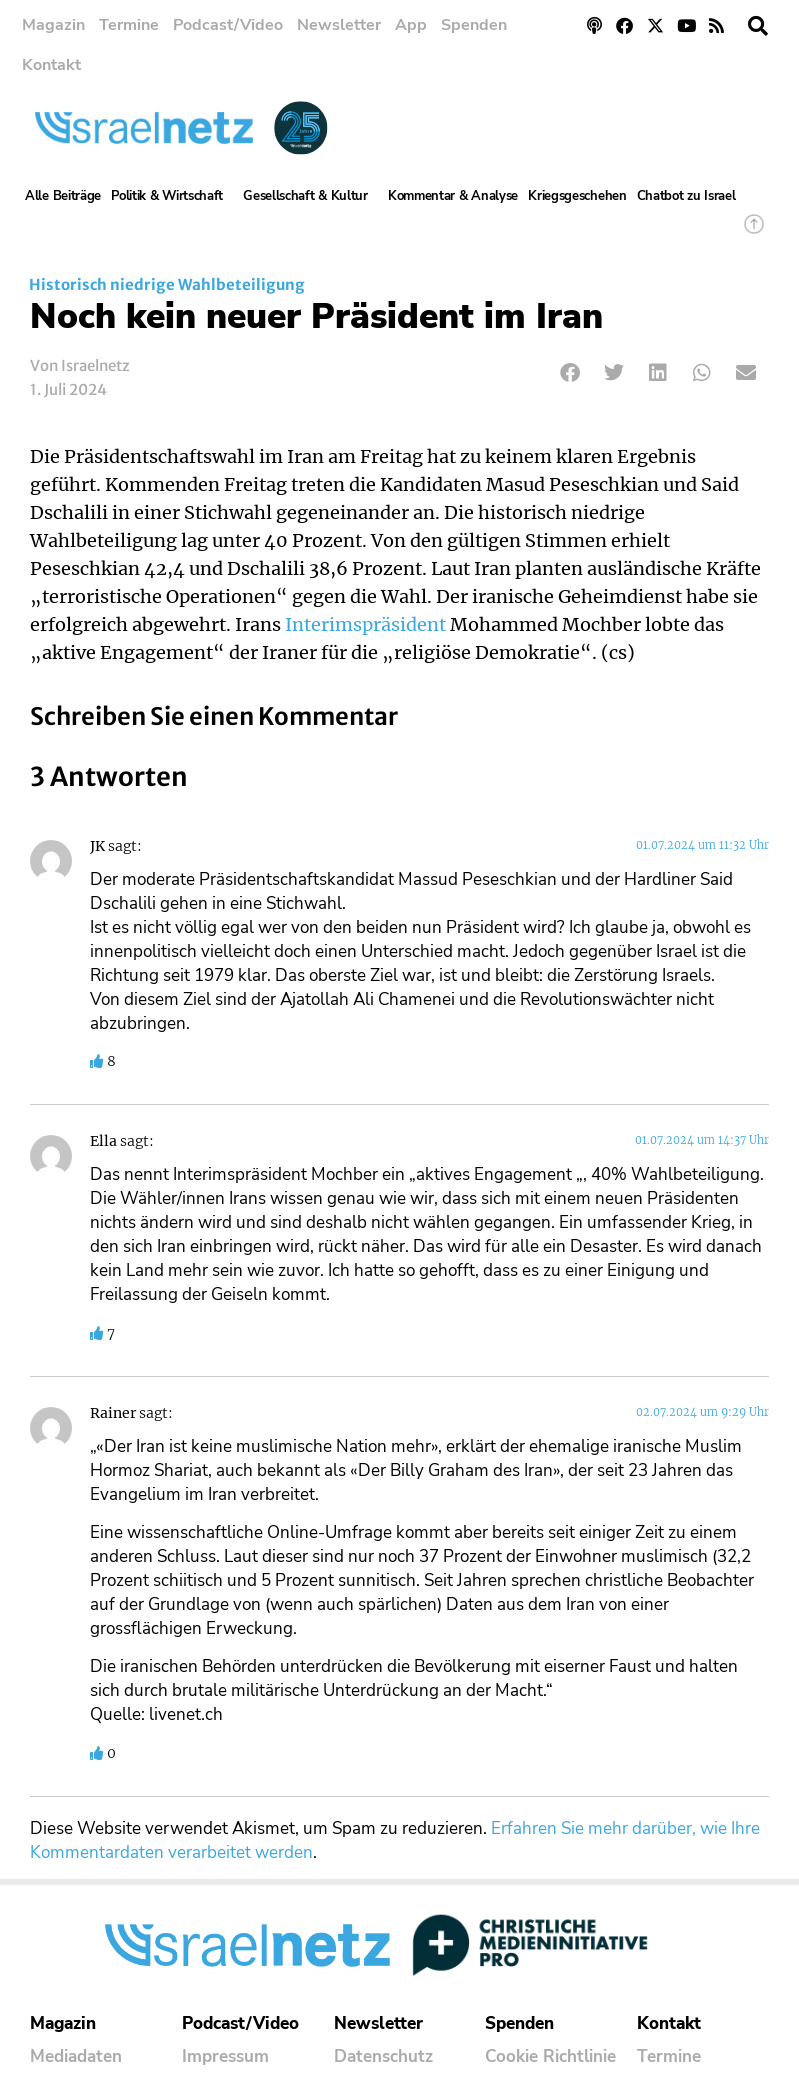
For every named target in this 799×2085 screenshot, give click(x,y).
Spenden (474, 25)
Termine (129, 25)
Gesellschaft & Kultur (310, 196)
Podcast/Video (228, 25)
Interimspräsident (365, 625)
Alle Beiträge (63, 196)
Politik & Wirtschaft (172, 196)
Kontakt (51, 65)
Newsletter (339, 25)
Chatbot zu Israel (686, 196)
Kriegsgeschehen (577, 196)
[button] (758, 26)
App (411, 25)
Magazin (53, 25)
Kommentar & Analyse (453, 196)
